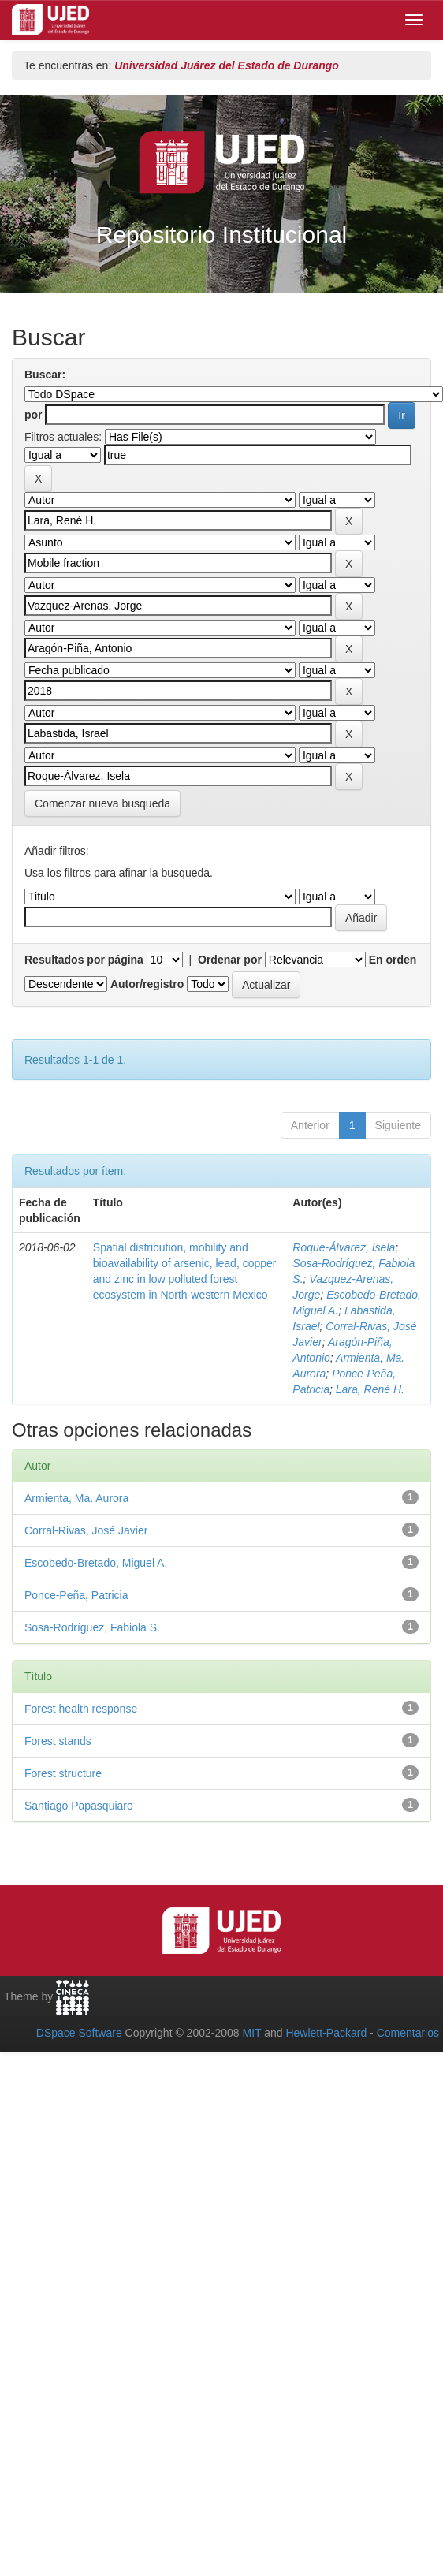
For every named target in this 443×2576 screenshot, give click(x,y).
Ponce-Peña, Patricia (76, 1595)
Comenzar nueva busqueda (102, 803)
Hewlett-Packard (326, 2032)
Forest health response (80, 1708)
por (33, 414)
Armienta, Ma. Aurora (76, 1498)
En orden (393, 959)
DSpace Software (79, 2032)
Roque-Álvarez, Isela (343, 1247)
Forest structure (63, 1773)
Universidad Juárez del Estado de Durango (226, 65)
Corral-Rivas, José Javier (85, 1530)
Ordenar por (230, 959)
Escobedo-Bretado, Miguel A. (95, 1562)
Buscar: (44, 374)
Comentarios (408, 2032)
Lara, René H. (370, 1389)
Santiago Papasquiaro (78, 1805)
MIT (251, 2032)
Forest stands (57, 1741)
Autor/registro (147, 984)
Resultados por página (83, 959)
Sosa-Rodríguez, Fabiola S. (92, 1627)
